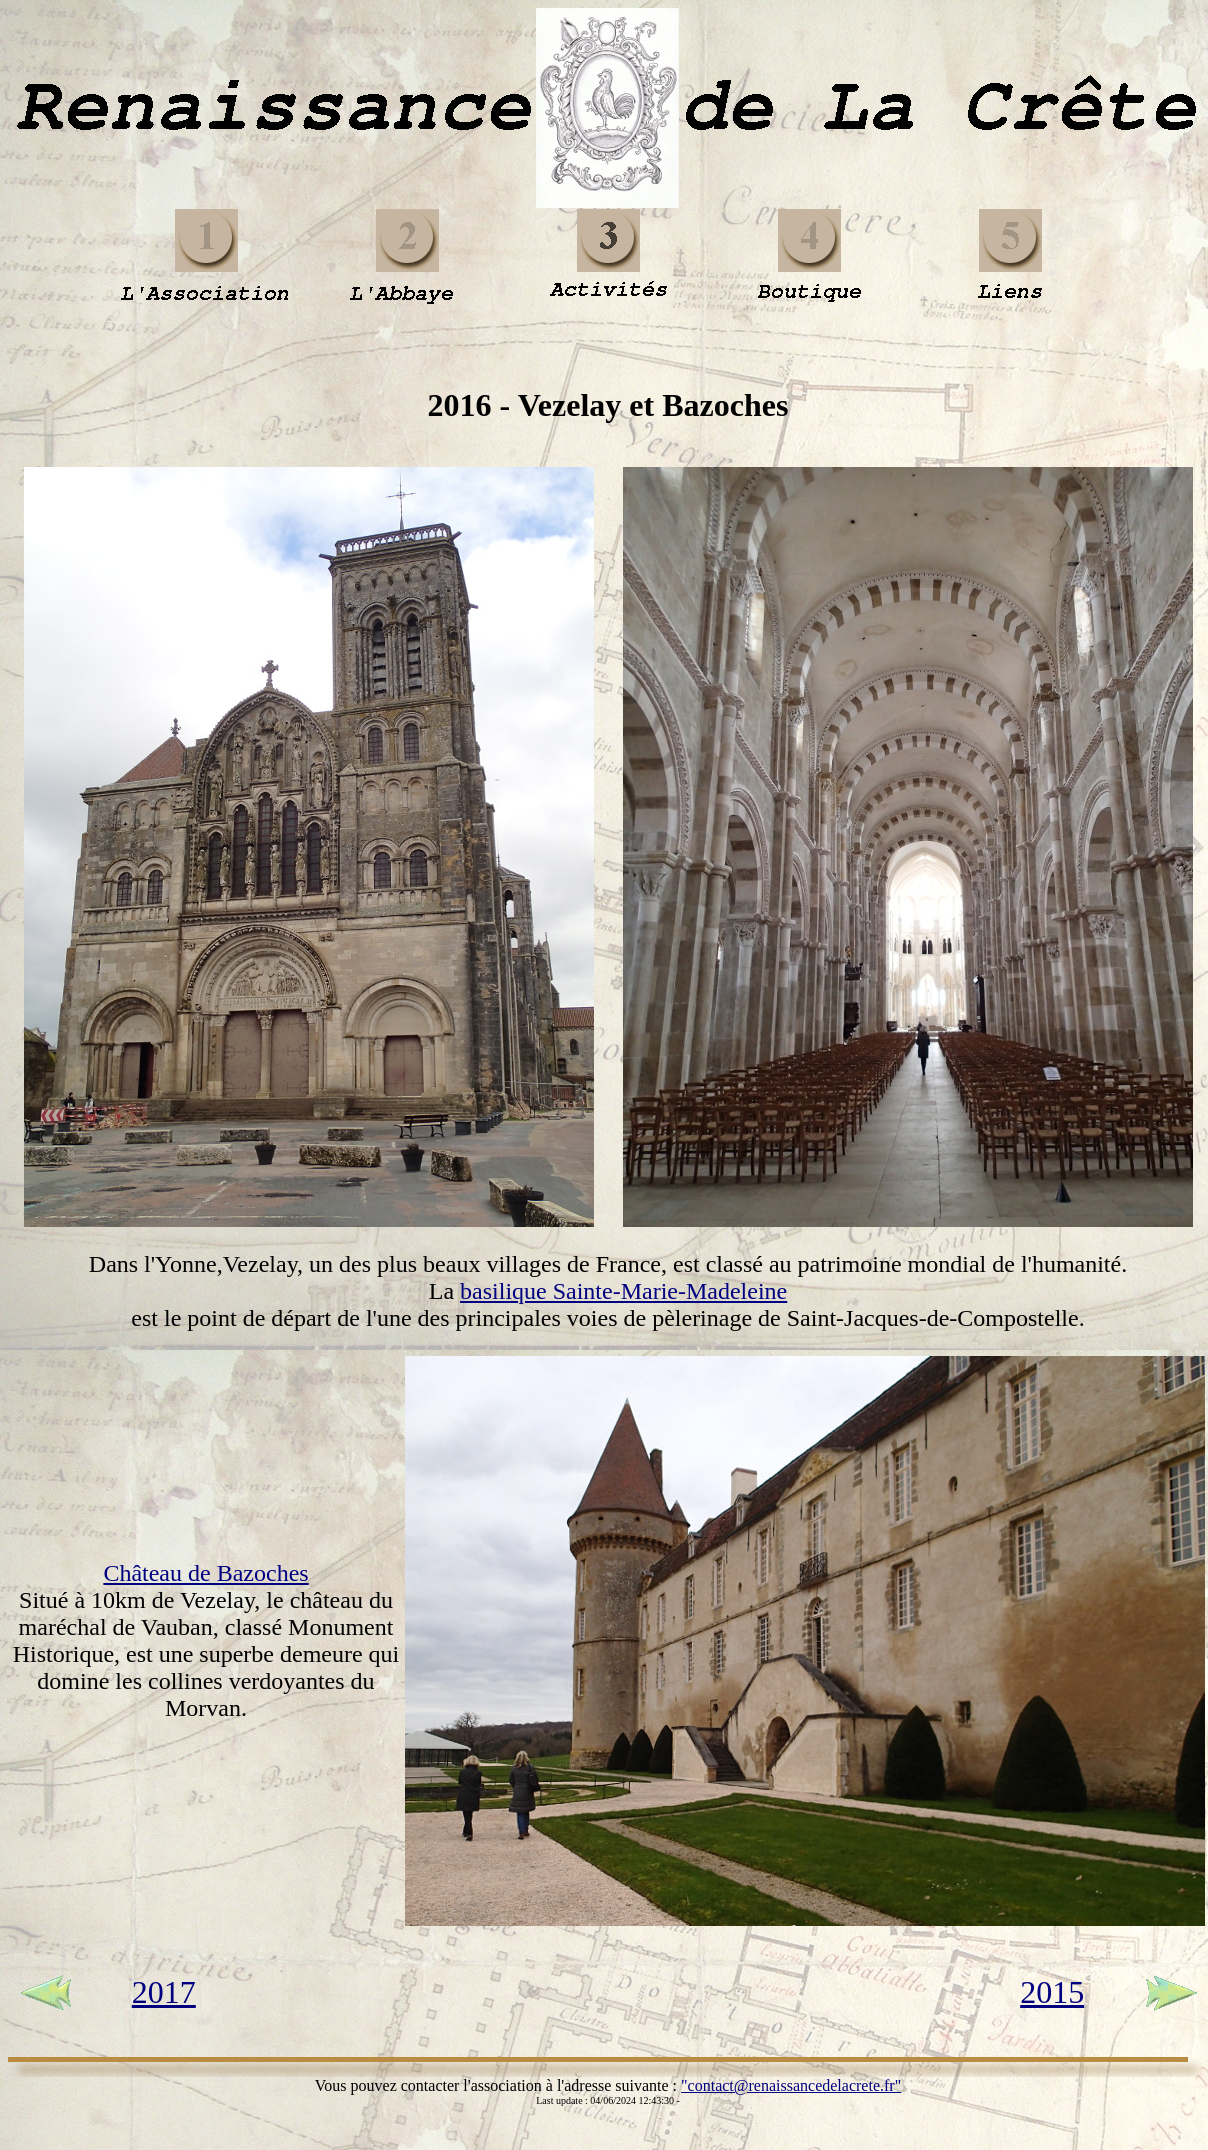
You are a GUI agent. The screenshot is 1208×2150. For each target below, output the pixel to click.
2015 (1052, 1992)
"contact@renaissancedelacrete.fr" (791, 2085)
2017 (164, 1992)
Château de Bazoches (205, 1573)
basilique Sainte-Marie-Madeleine (623, 1291)
